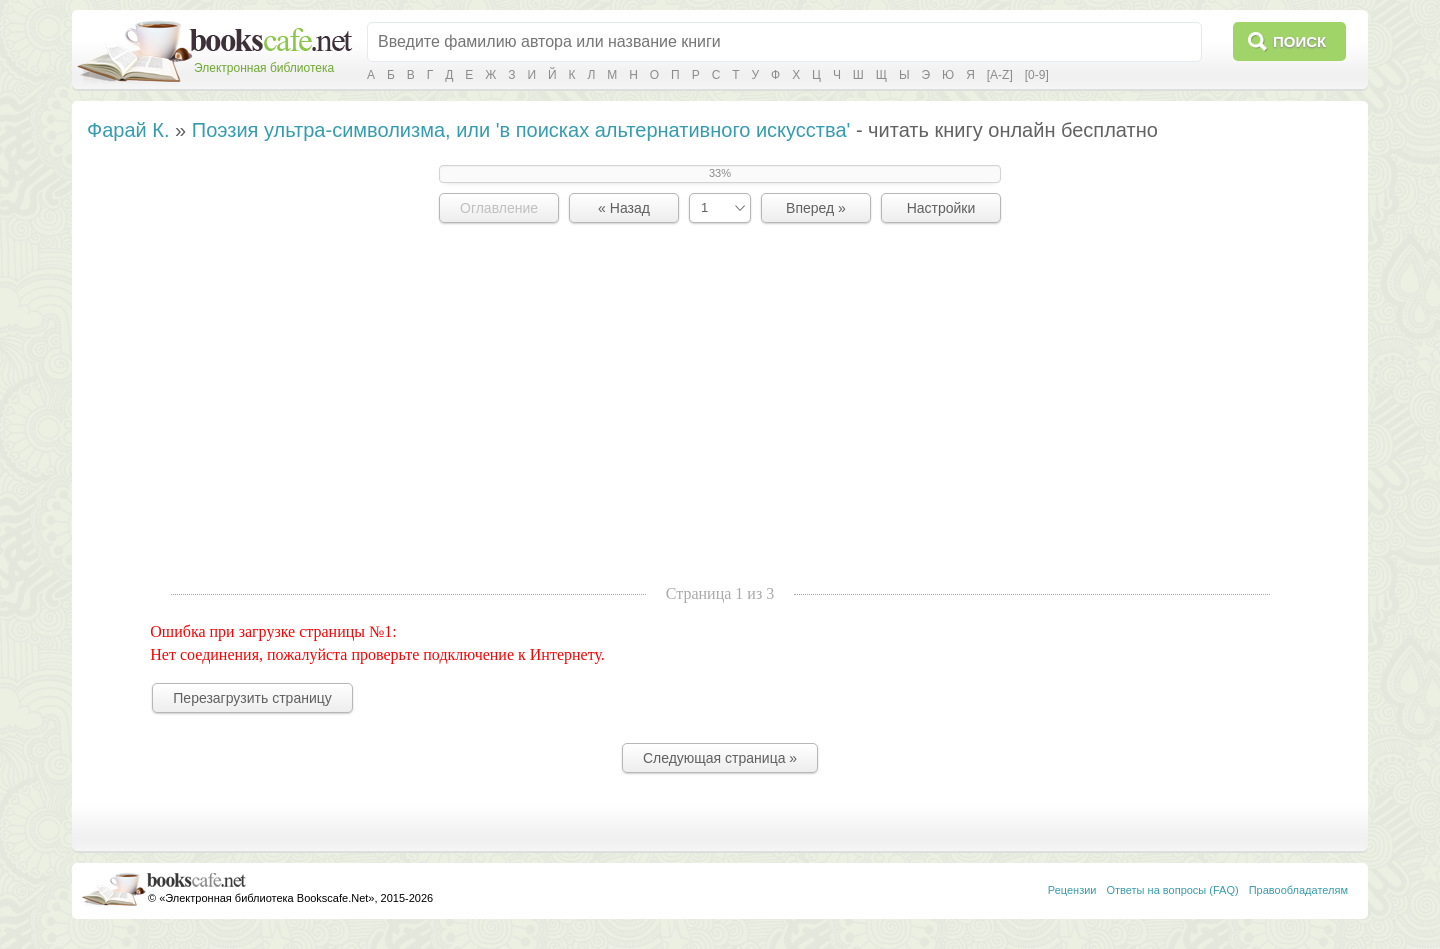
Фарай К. (128, 130)
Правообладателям (1298, 890)
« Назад (624, 208)
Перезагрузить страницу (252, 698)
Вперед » (816, 208)
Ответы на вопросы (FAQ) (1173, 890)
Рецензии (1072, 890)
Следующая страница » (720, 758)
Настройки (941, 208)
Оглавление (499, 208)
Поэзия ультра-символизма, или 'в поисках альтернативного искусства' (521, 130)
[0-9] (1037, 75)
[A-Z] (1000, 75)
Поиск (1299, 41)
